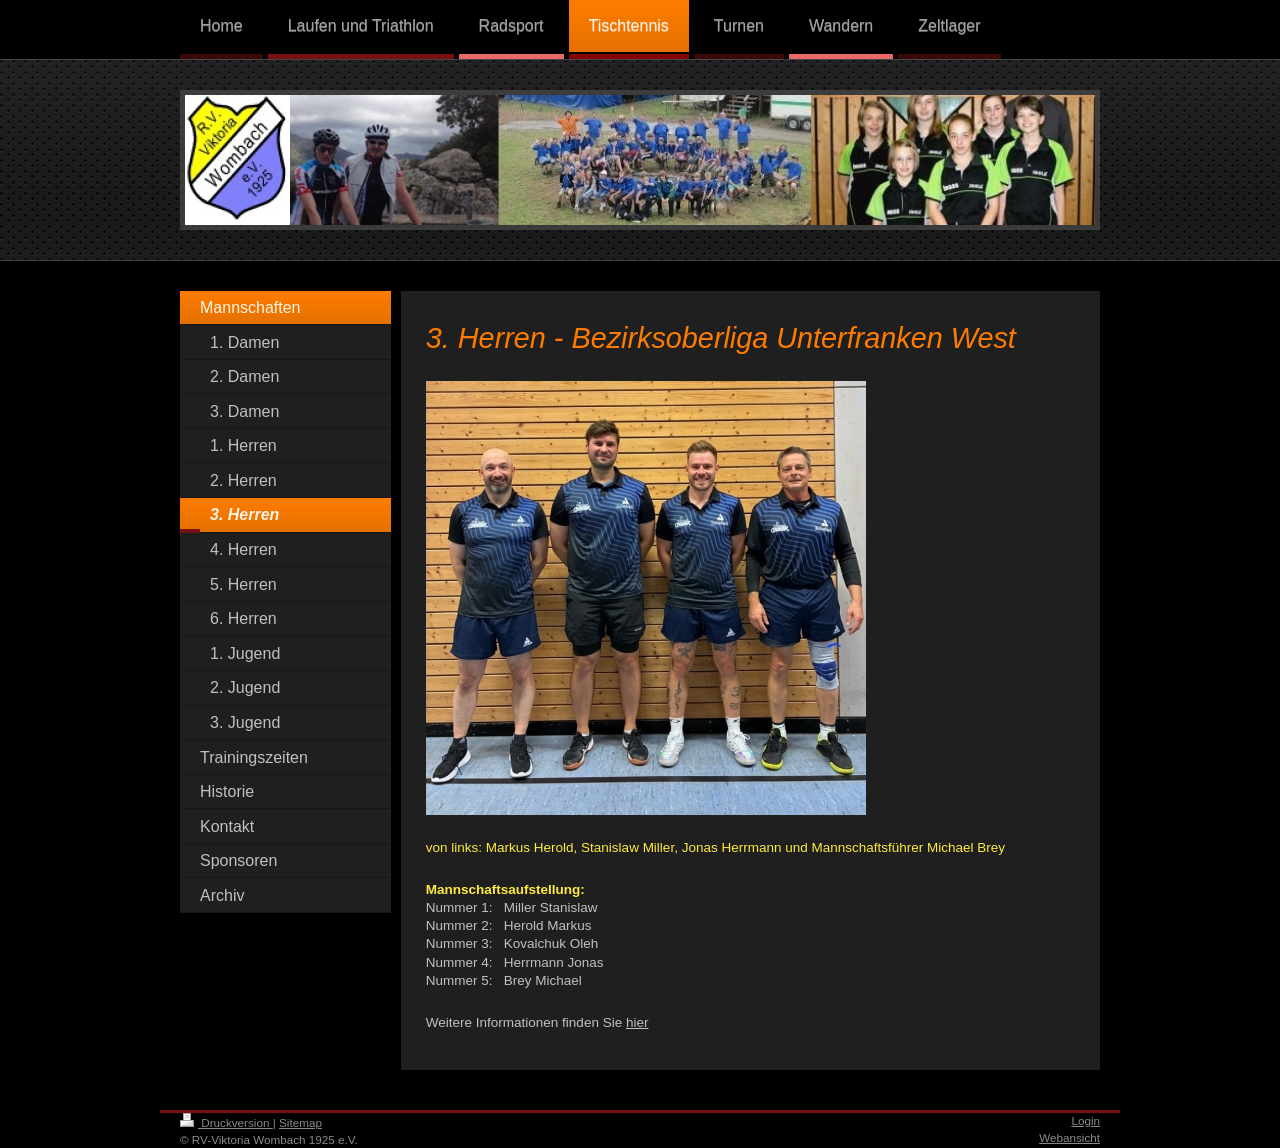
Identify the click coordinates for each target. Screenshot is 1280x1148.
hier (637, 1022)
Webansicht (1069, 1137)
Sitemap (300, 1122)
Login (1085, 1120)
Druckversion (226, 1122)
